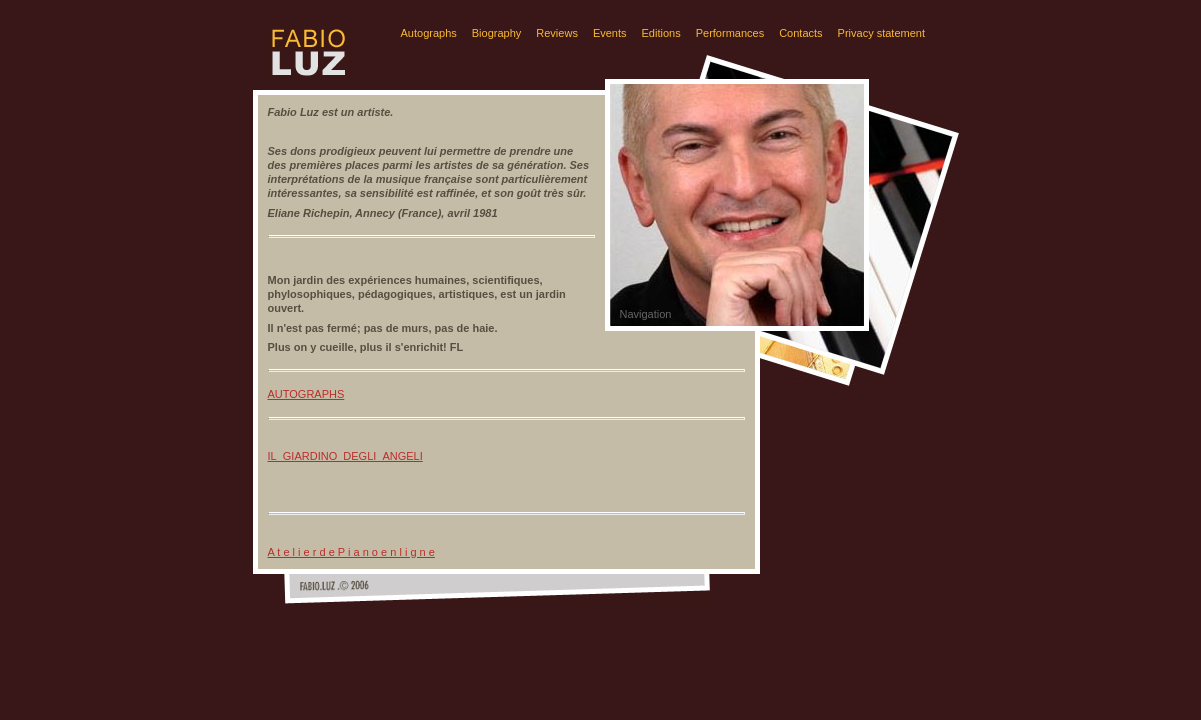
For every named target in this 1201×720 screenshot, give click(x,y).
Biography (497, 33)
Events (610, 33)
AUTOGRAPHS (306, 394)
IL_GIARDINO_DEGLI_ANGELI (345, 456)
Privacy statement (881, 33)
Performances (730, 33)
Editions (661, 33)
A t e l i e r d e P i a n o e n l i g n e (351, 552)
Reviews (557, 33)
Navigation (646, 314)
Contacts (800, 33)
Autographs (429, 33)
